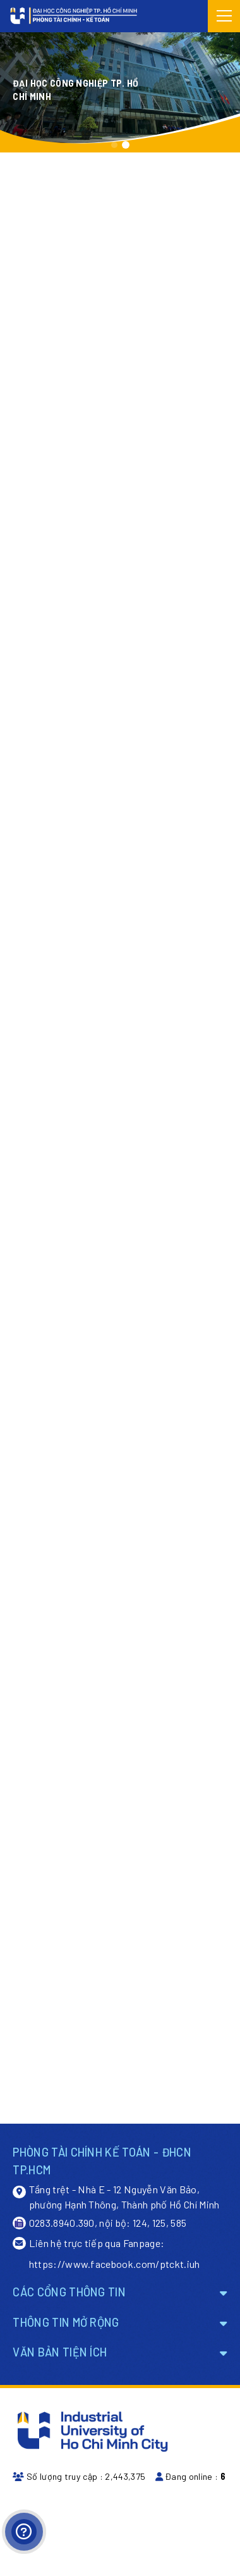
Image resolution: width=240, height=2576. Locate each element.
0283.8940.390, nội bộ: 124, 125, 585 (99, 2223)
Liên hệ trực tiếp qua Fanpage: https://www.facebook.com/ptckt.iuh (106, 2253)
